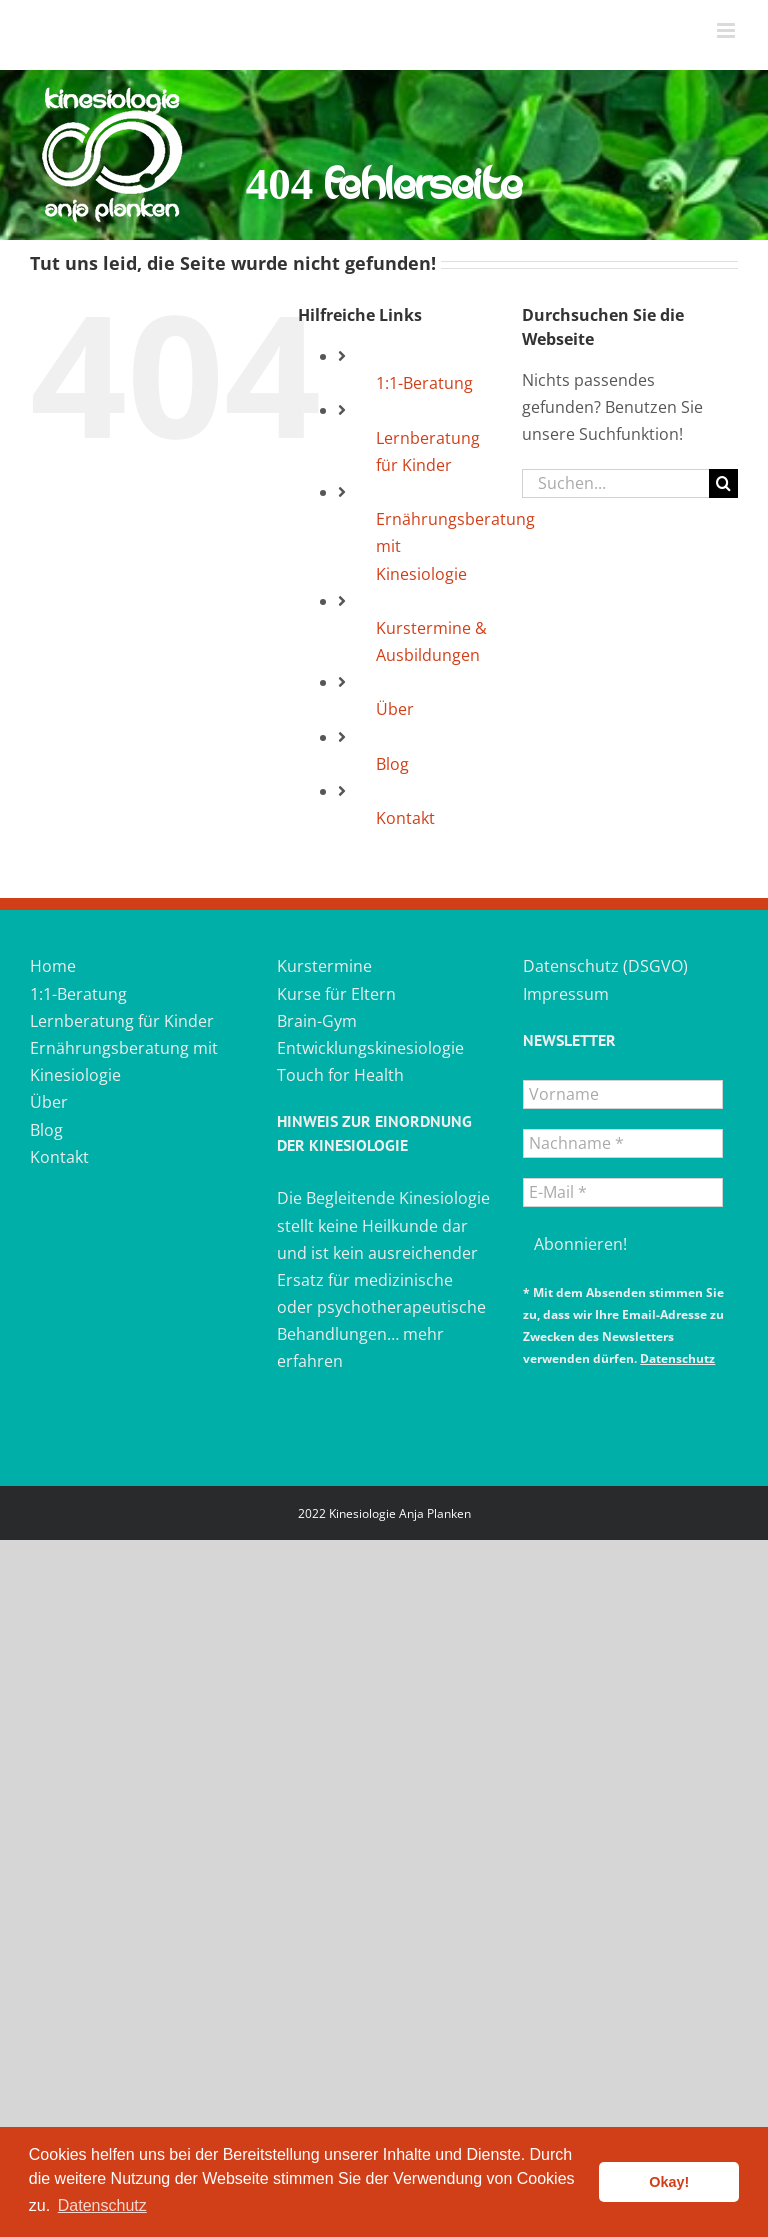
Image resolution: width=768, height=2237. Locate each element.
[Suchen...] (615, 483)
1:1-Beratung (424, 383)
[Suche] (723, 483)
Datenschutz (677, 1358)
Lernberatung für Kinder (122, 1021)
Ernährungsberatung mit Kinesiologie (124, 1061)
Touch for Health (340, 1075)
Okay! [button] (669, 2182)
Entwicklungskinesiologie (370, 1048)
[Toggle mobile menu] (727, 30)
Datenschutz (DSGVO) (605, 966)
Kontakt (405, 818)
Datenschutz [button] (102, 2205)
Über (395, 709)
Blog (392, 764)
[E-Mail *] (623, 1192)
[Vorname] (623, 1094)
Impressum (566, 994)
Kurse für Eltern (336, 994)
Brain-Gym (317, 1021)
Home (53, 966)
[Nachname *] (623, 1143)
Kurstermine (324, 966)
